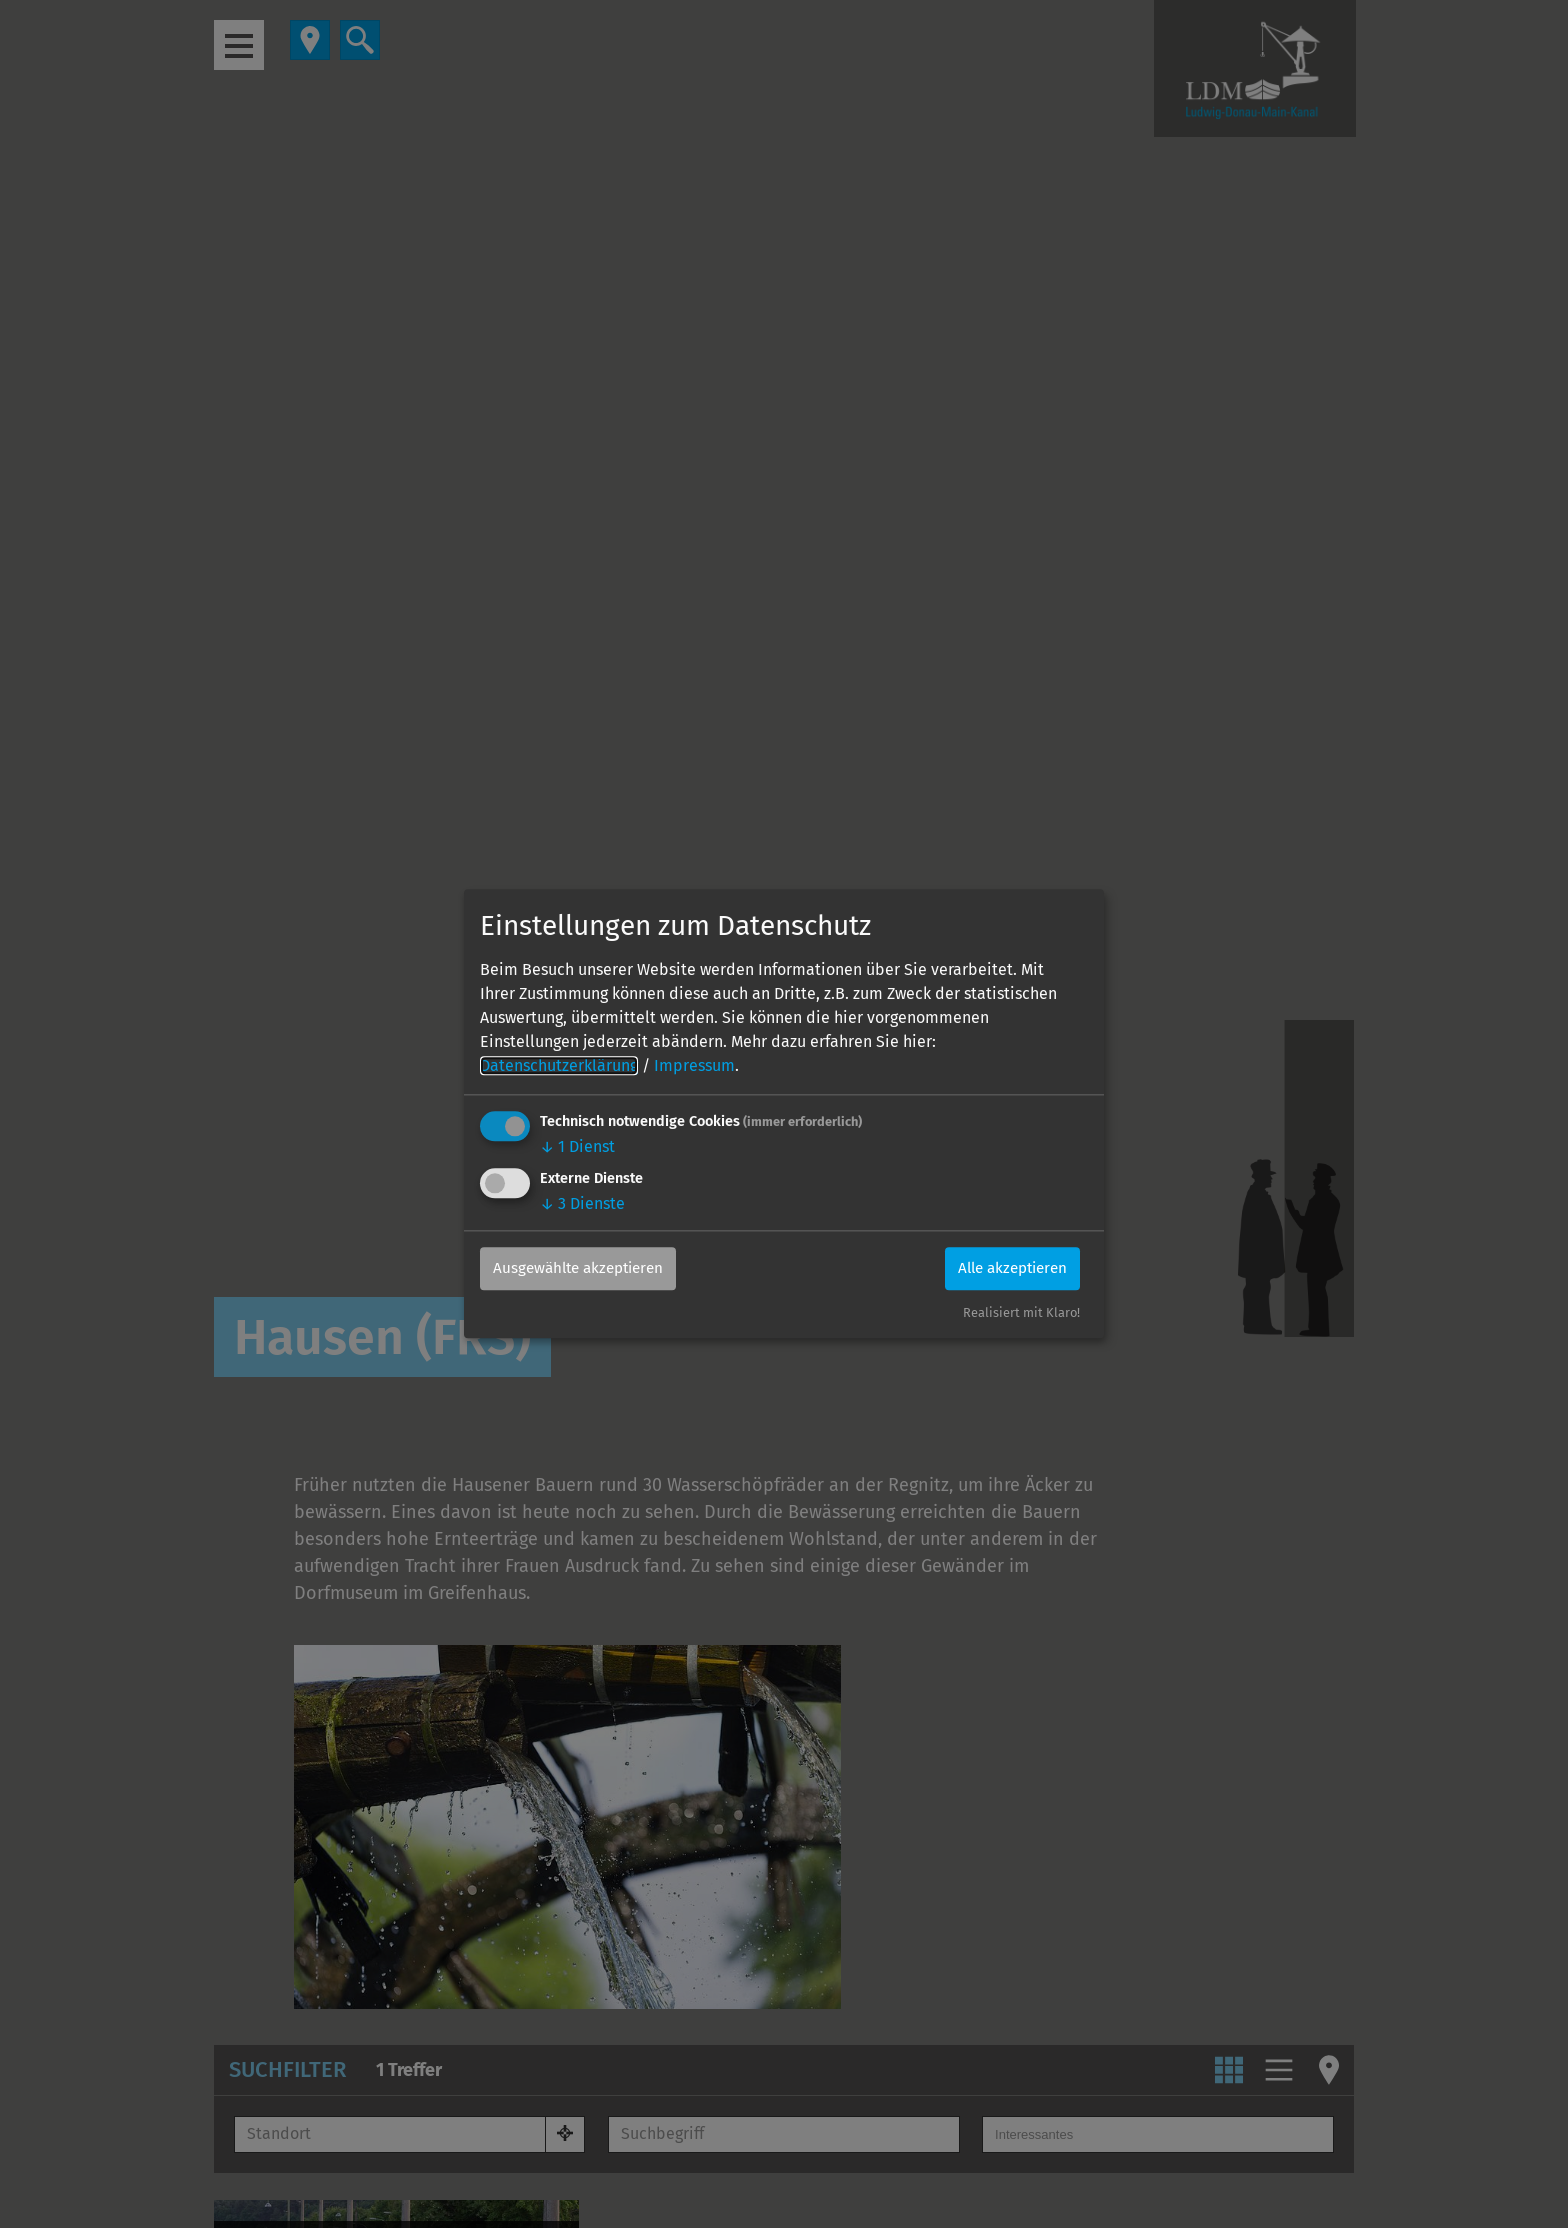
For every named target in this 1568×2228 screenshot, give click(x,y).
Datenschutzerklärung (559, 1065)
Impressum (694, 1065)
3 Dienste (582, 1203)
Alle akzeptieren (1005, 1268)
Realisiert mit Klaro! (1021, 1313)
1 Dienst (577, 1146)
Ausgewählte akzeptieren (586, 1268)
